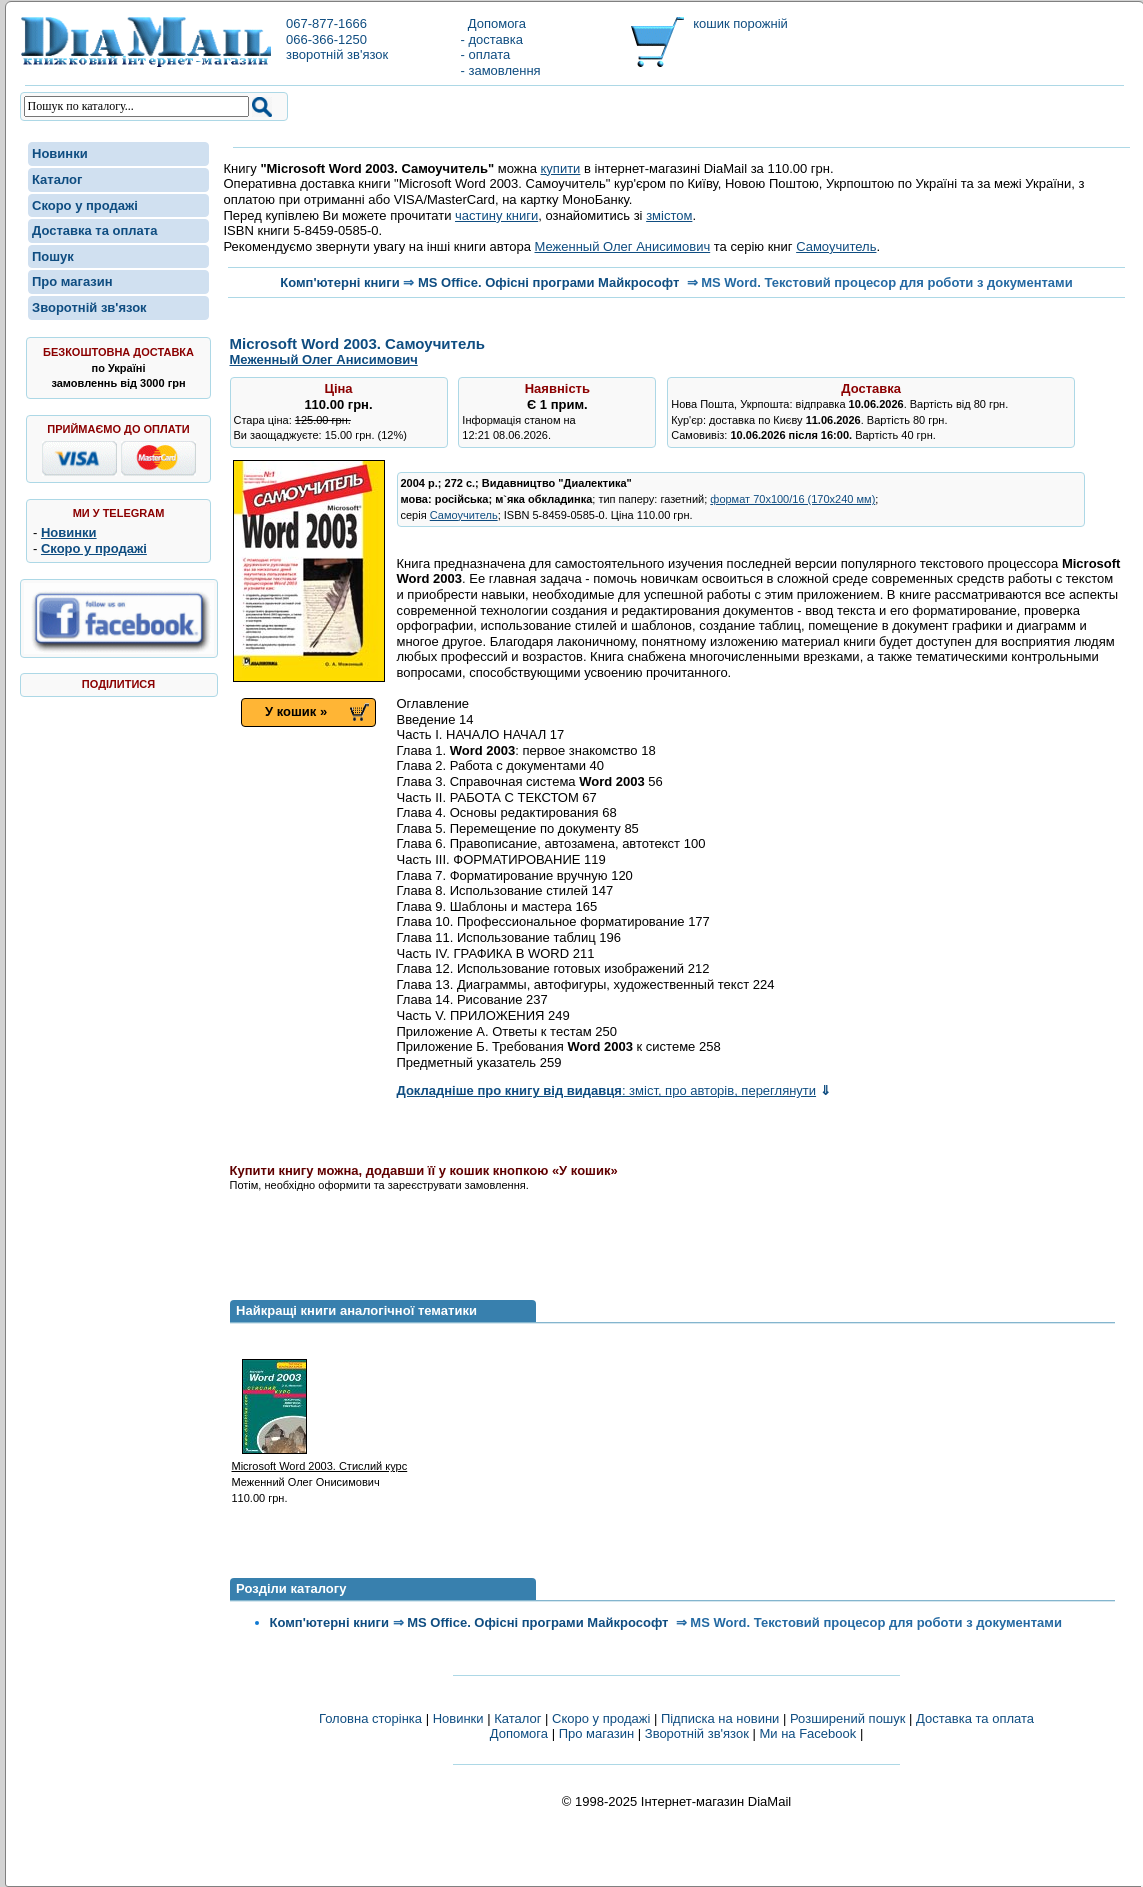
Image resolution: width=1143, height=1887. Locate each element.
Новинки (60, 153)
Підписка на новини (722, 1718)
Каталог (57, 179)
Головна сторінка (370, 1718)
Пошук (53, 256)
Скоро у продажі (85, 205)
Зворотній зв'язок (89, 307)
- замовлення (501, 70)
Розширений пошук (848, 1718)
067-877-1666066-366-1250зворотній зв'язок (337, 39)
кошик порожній (740, 23)
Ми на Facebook (807, 1733)
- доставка (492, 39)
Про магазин (72, 281)
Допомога (494, 23)
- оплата (486, 54)
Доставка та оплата (94, 230)
